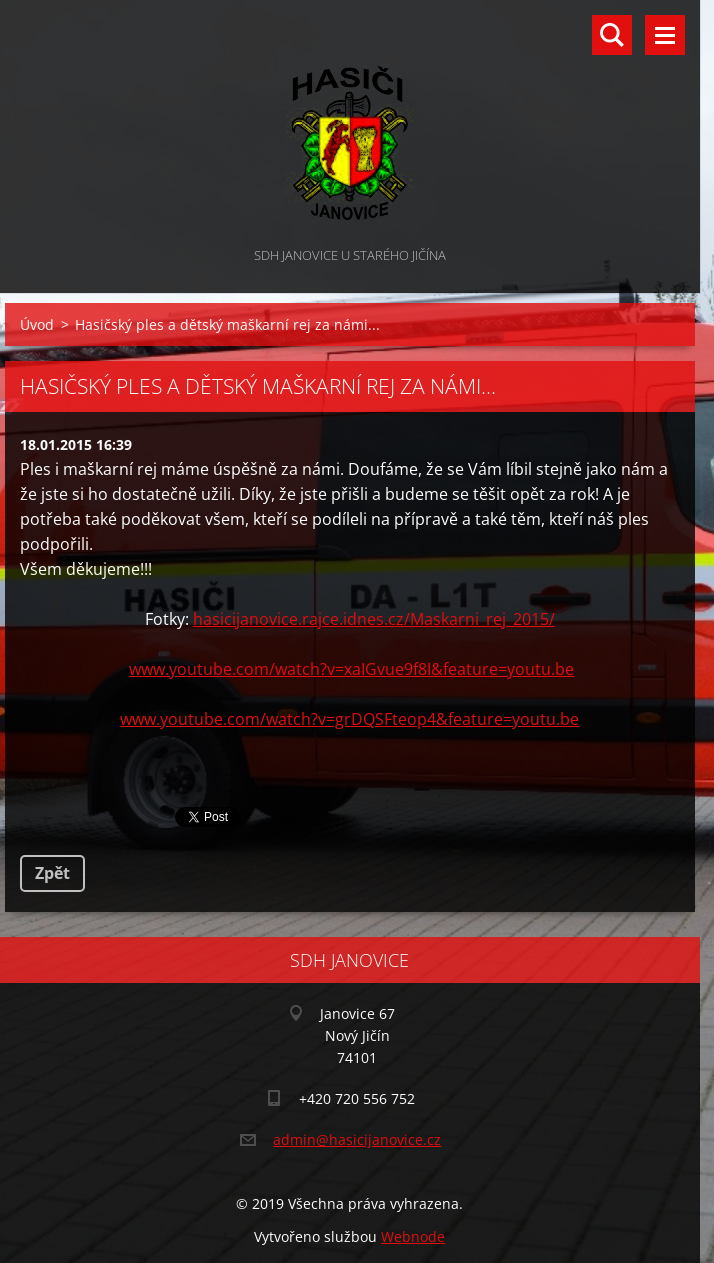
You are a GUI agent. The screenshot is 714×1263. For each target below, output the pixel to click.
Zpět (52, 873)
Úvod (37, 324)
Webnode (413, 1236)
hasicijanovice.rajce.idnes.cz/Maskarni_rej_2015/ (374, 619)
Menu (665, 35)
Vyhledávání (612, 35)
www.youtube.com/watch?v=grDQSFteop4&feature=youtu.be (349, 719)
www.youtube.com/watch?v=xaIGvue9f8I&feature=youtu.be (351, 669)
